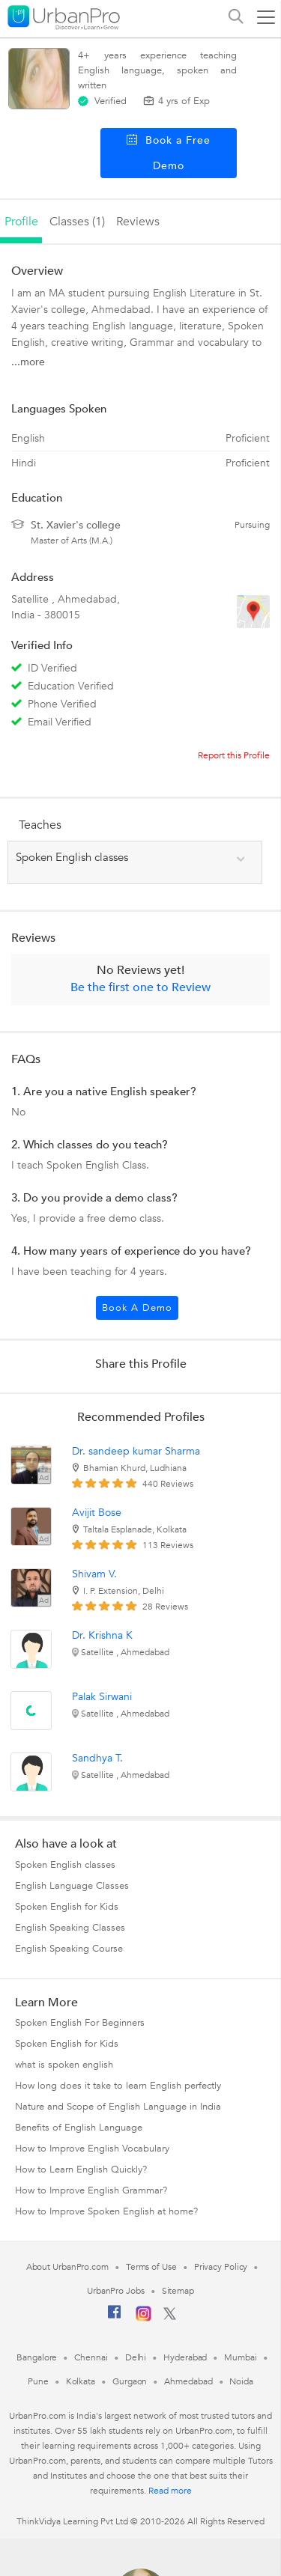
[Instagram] (143, 2318)
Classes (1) (77, 221)
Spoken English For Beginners (80, 2023)
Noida (241, 2381)
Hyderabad (185, 2357)
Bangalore (36, 2357)
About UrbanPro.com (67, 2267)
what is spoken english (64, 2064)
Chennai (90, 2357)
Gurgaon (129, 2381)
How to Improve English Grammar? (91, 2190)
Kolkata (80, 2381)
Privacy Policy (221, 2267)
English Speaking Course (69, 1948)
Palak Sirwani (102, 1697)
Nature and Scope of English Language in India (118, 2106)
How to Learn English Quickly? (81, 2169)
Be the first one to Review (140, 987)
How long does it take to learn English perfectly (118, 2085)
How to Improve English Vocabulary (92, 2148)
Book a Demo (137, 1308)
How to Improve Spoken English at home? (106, 2211)
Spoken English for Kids (66, 1906)
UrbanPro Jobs (116, 2291)
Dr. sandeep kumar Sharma (136, 1451)
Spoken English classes (65, 1865)
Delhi (136, 2357)
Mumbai (240, 2357)
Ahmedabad (188, 2381)
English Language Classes (72, 1886)
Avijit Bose (96, 1512)
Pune (38, 2381)
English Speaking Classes (70, 1927)
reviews (138, 221)
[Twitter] (169, 2317)
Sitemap (178, 2291)
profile (21, 221)
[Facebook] (115, 2318)
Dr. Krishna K (102, 1635)
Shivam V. (94, 1574)
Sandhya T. (97, 1758)
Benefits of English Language (78, 2127)
